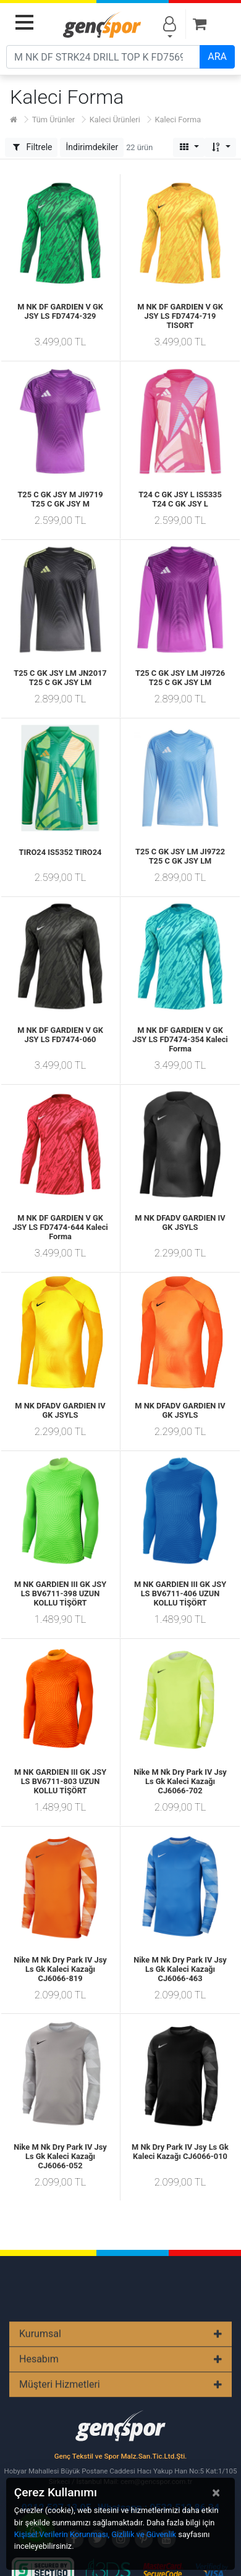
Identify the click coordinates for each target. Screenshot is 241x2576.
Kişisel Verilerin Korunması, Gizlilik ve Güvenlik (95, 2534)
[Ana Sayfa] (13, 119)
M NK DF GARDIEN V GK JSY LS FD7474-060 (60, 1034)
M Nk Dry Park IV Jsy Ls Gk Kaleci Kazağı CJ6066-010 (180, 2151)
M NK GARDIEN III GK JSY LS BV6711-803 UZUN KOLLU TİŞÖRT (60, 1781)
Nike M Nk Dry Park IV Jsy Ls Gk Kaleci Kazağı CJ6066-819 (60, 1969)
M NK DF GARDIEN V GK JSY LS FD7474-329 (60, 311)
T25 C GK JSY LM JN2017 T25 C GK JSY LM (60, 677)
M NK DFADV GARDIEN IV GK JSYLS (180, 1222)
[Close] (216, 2492)
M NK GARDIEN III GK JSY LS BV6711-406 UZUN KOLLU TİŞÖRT (180, 1593)
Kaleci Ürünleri (115, 119)
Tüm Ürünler (53, 119)
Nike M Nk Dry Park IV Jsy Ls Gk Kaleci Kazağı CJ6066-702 (180, 1781)
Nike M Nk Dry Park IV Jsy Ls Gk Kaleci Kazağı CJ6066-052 (60, 2156)
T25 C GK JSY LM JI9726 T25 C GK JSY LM (180, 677)
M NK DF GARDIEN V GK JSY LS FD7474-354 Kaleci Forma (179, 1039)
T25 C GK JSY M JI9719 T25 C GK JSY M (60, 499)
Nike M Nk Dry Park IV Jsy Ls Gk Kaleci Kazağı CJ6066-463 (180, 1969)
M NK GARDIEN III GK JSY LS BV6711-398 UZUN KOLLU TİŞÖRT (60, 1593)
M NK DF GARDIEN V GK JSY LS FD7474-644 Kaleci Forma (60, 1227)
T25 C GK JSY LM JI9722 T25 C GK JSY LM (180, 856)
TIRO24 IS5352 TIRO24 (60, 852)
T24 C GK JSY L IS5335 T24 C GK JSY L (180, 499)
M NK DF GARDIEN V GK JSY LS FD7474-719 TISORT (180, 316)
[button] (92, 147)
